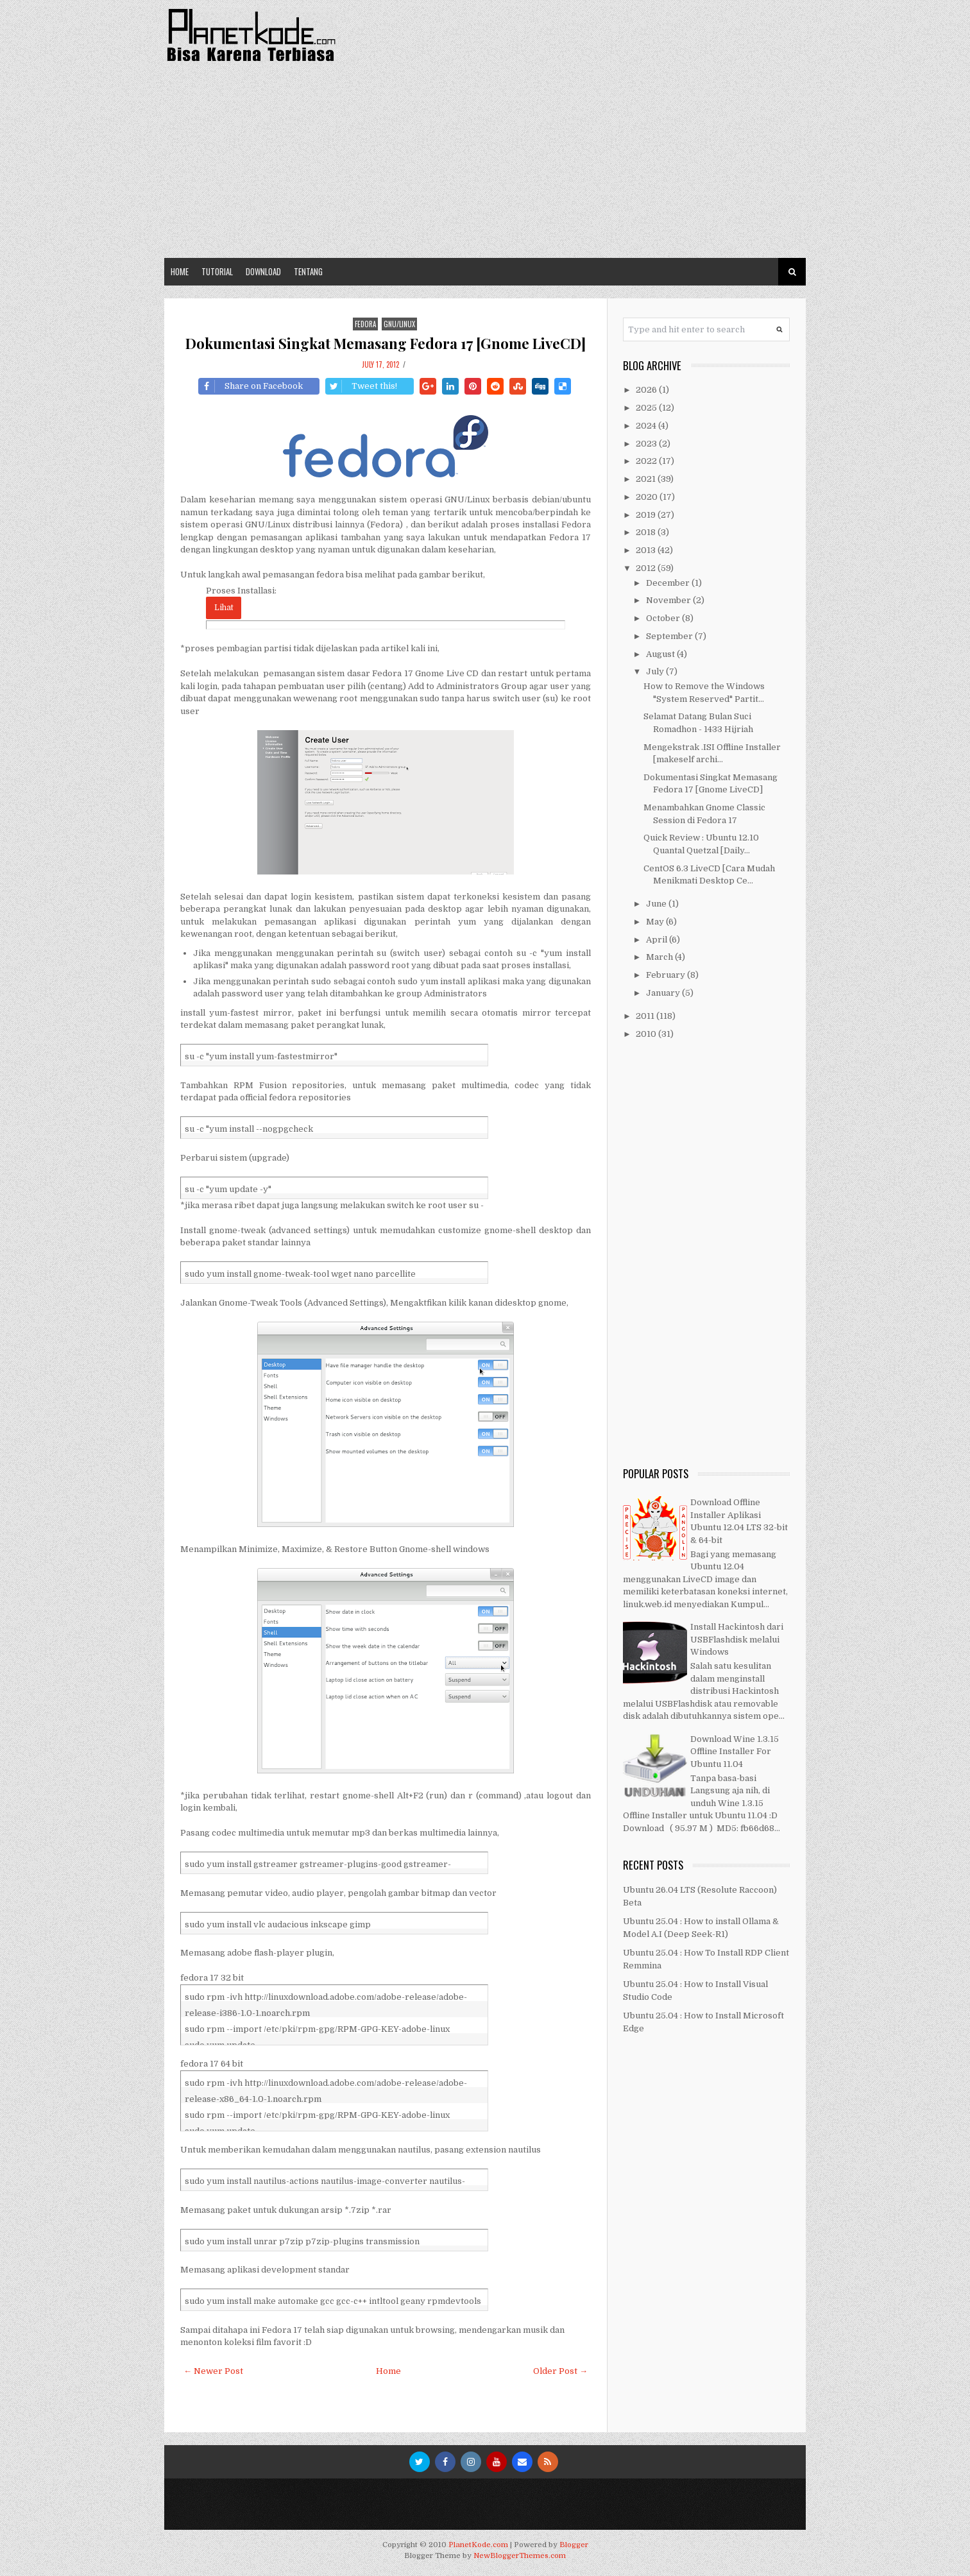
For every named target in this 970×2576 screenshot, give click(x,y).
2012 (647, 568)
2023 (647, 443)
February (666, 975)
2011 (646, 1016)
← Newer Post (213, 2371)
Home (180, 271)
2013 (647, 550)
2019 (647, 515)
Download (263, 271)
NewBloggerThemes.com (519, 2556)
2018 (647, 532)
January (664, 993)
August (661, 654)
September (670, 636)
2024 (647, 426)
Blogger (573, 2545)
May (656, 921)
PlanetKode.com (478, 2545)
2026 (647, 390)
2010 (647, 1034)
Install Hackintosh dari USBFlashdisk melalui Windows (736, 1639)
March (660, 957)
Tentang (308, 271)
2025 (647, 408)
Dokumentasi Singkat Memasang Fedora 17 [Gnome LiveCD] (385, 343)
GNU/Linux (399, 324)
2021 (647, 479)
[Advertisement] (485, 162)
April (657, 939)
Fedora (365, 324)
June (657, 903)
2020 (647, 497)
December (669, 583)
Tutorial (217, 271)
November (669, 600)
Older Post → (560, 2371)
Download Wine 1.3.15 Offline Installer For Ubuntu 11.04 (734, 1751)
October (664, 618)
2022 (647, 461)
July (656, 671)
